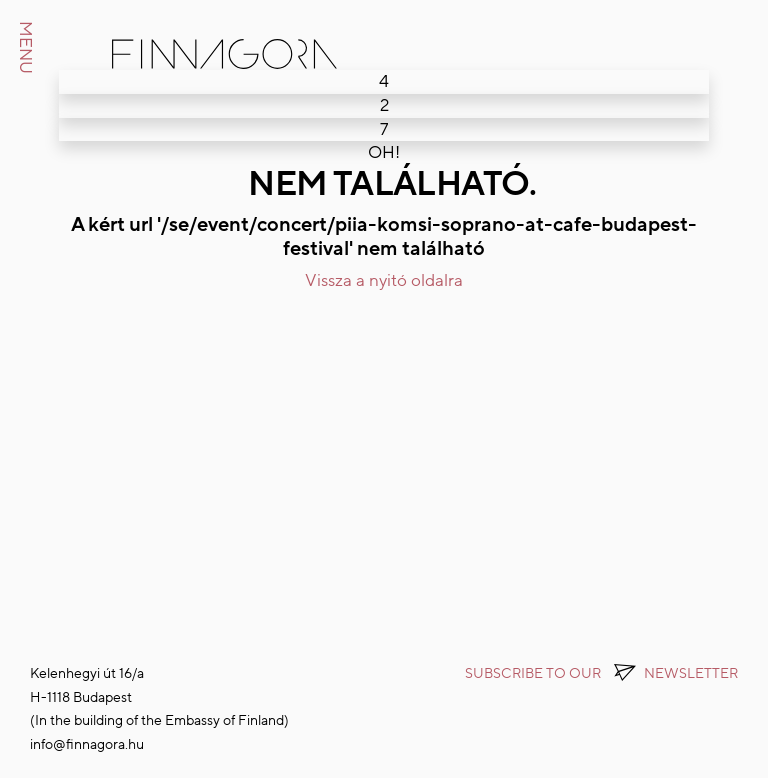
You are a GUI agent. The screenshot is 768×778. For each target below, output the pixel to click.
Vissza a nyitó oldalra (384, 280)
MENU (25, 47)
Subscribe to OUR (601, 673)
